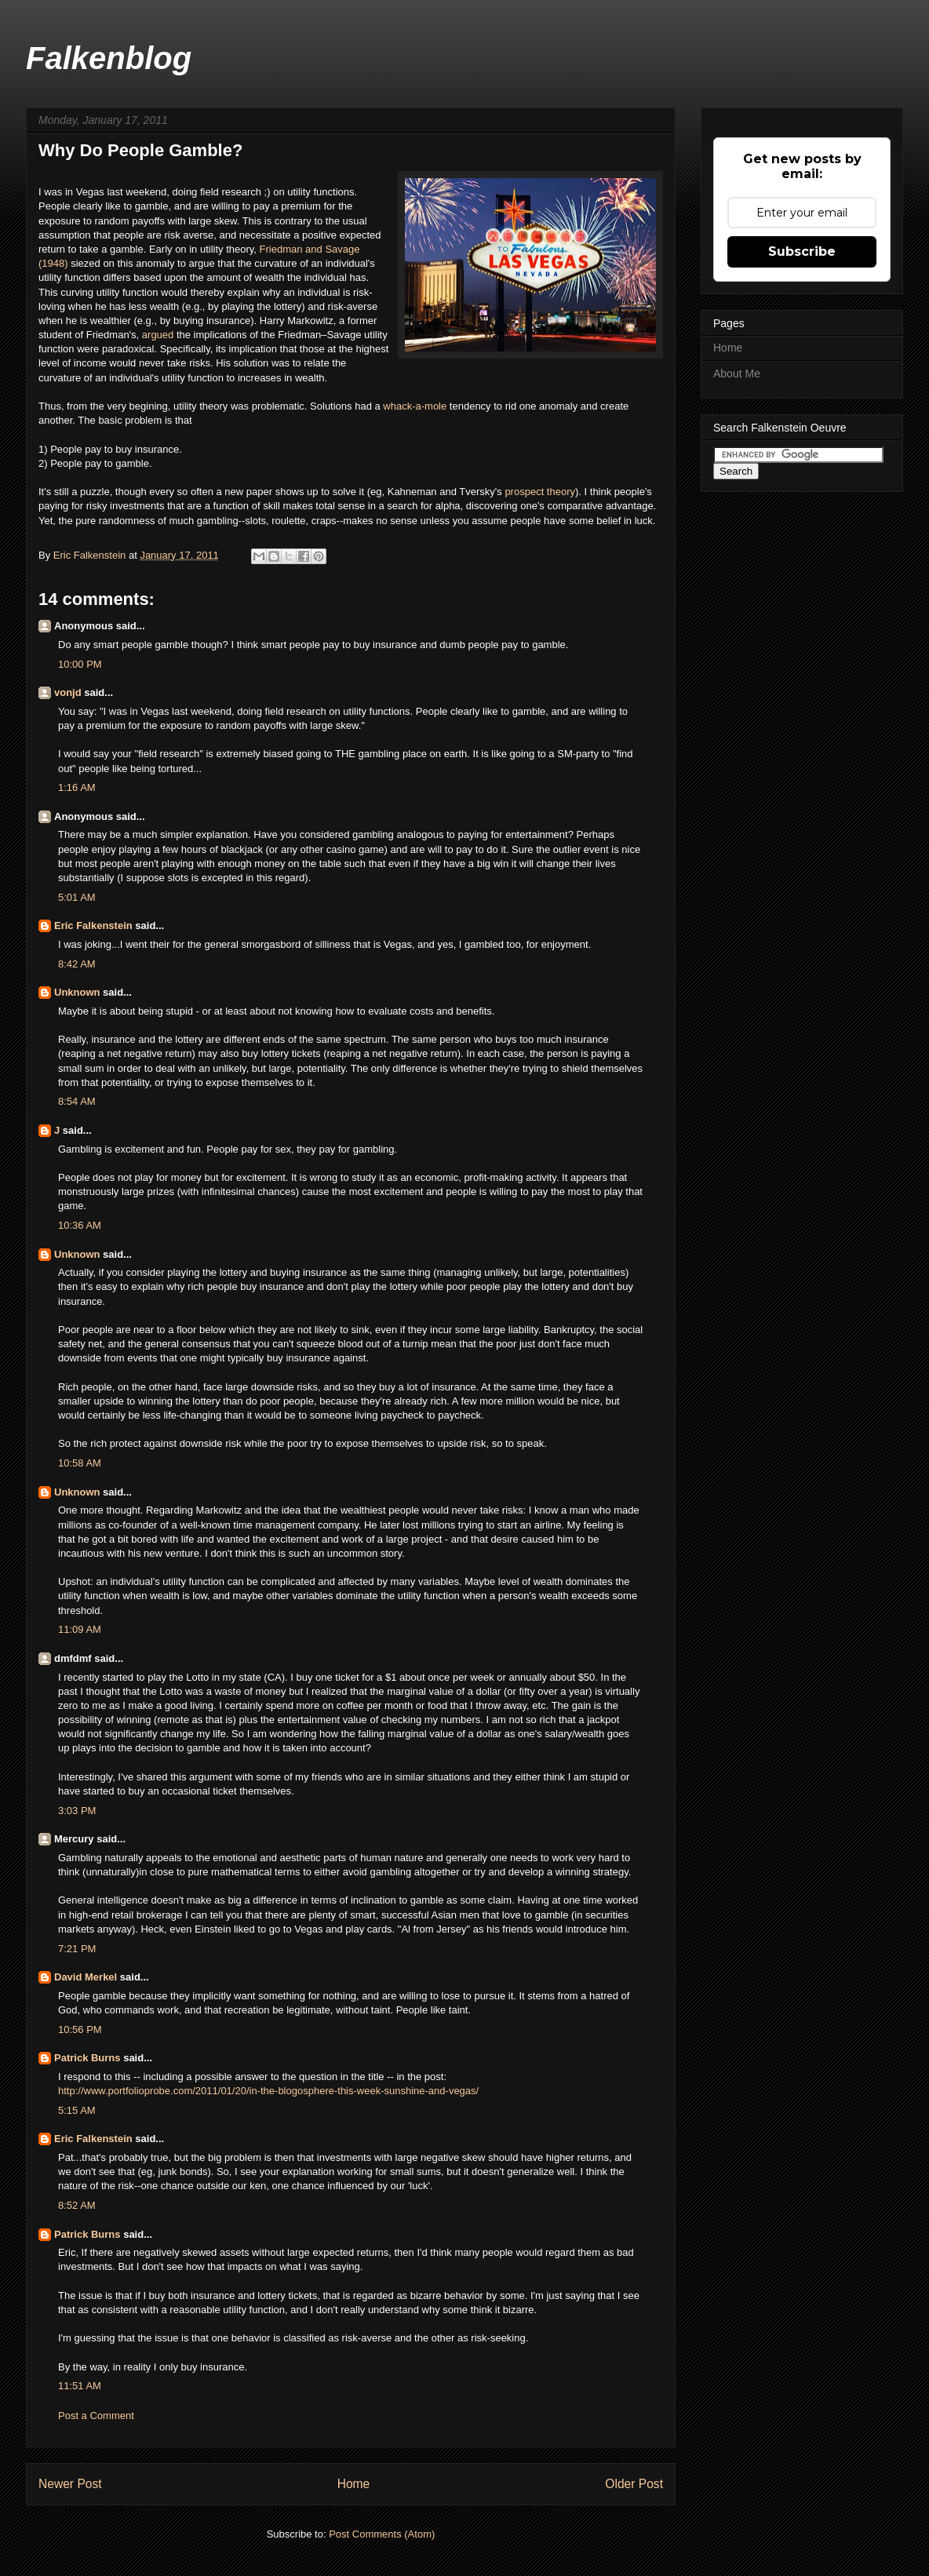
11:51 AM (79, 2386)
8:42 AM (77, 964)
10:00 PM (80, 664)
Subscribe (802, 251)
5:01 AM (77, 897)
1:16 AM (77, 787)
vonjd (68, 692)
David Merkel (85, 1977)
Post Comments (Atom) (382, 2534)
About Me (736, 373)
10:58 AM (79, 1463)
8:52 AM (77, 2205)
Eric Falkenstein (93, 925)
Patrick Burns (87, 2058)
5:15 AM (77, 2110)
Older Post (634, 2483)
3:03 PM (77, 1810)
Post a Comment (96, 2415)
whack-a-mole (414, 406)
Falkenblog (108, 58)
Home (353, 2483)
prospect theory (540, 491)
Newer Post (70, 2483)
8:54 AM (77, 1101)
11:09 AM (79, 1629)
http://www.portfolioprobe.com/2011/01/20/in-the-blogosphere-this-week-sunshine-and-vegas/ (268, 2091)
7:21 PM (77, 1949)
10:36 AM (79, 1225)
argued (157, 335)
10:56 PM (80, 2029)
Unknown (77, 992)
